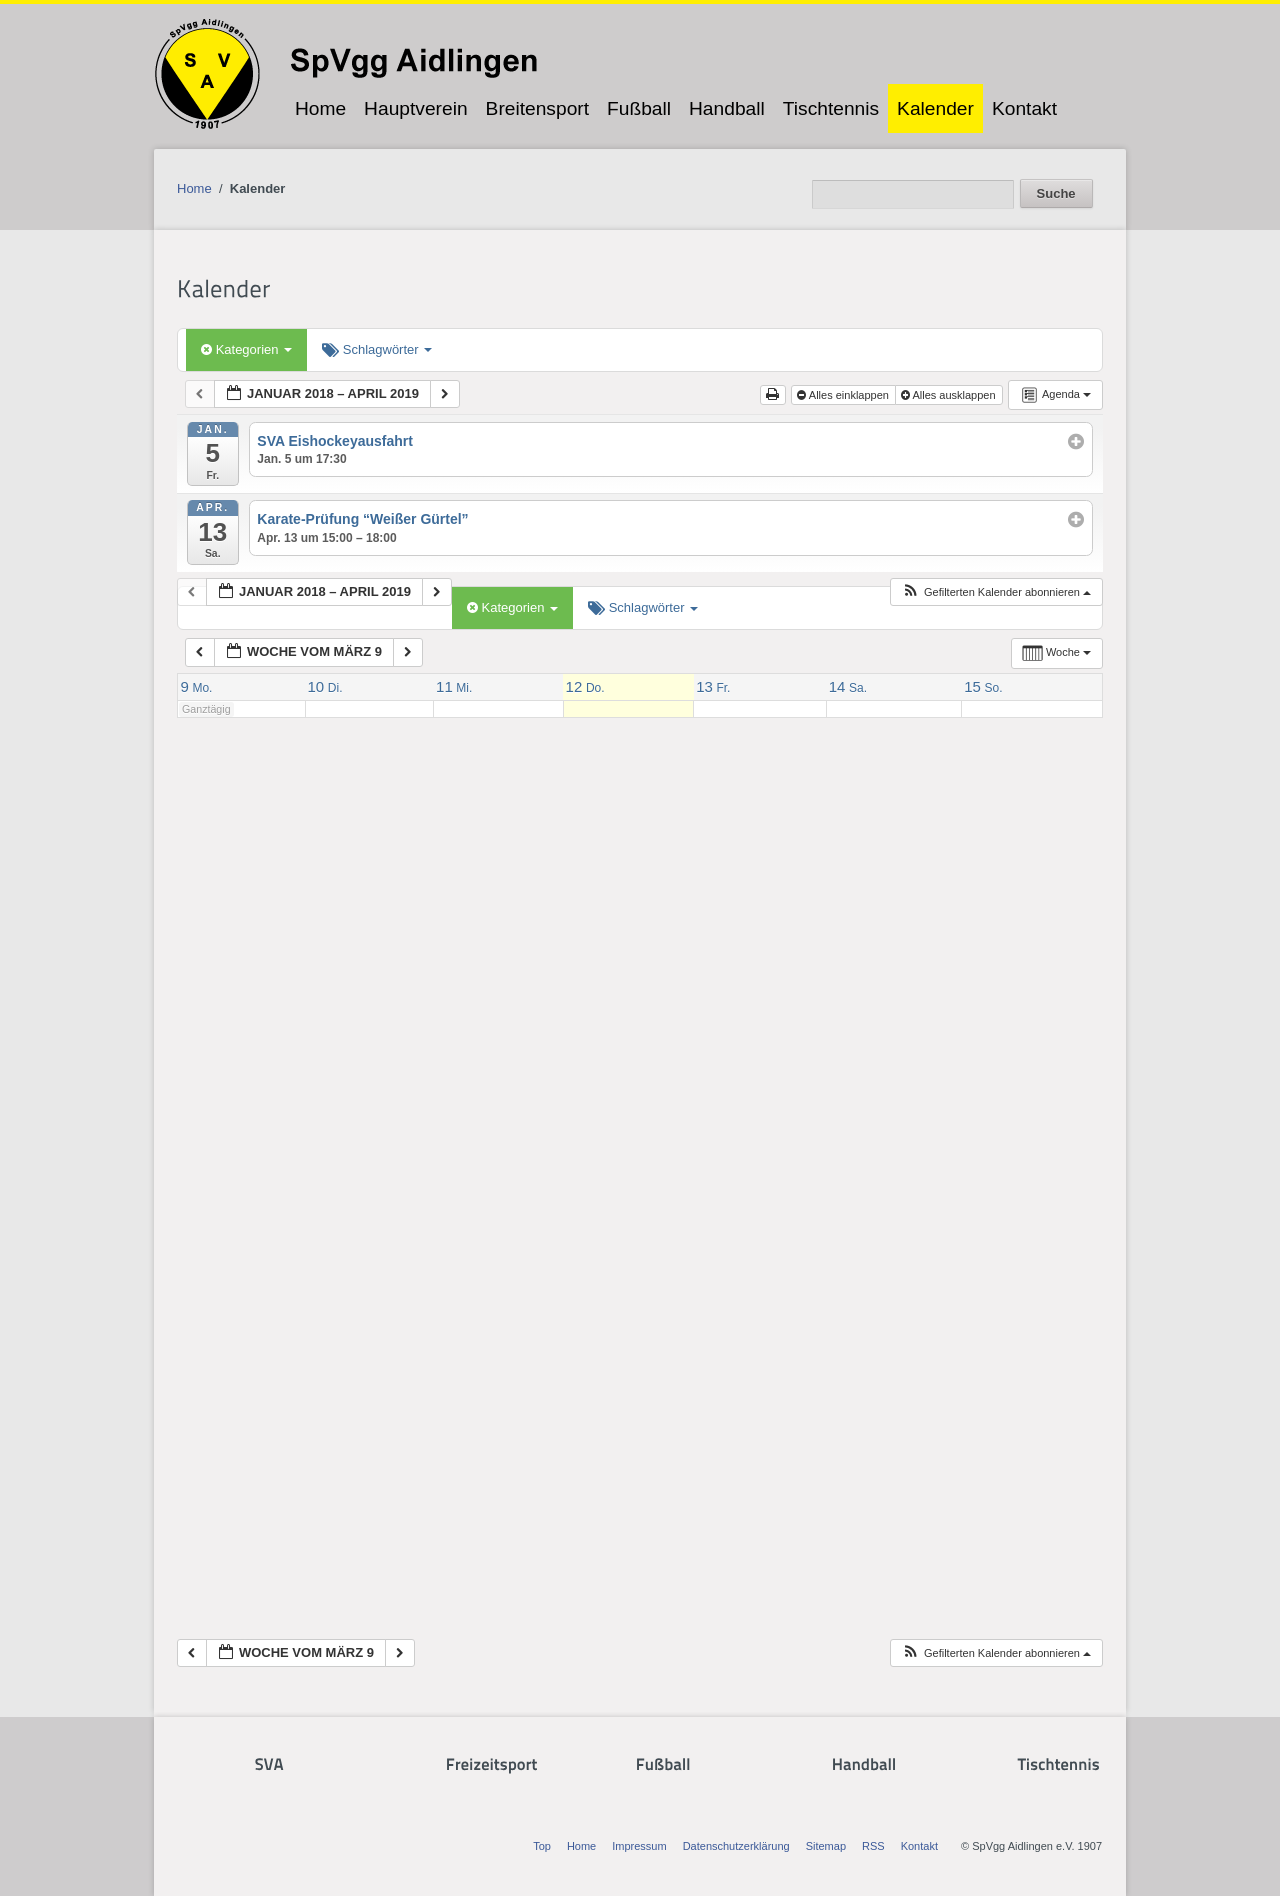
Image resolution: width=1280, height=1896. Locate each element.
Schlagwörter (377, 349)
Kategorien (246, 349)
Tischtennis (831, 108)
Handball (727, 108)
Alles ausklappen (950, 395)
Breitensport (537, 108)
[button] (996, 592)
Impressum (639, 1846)
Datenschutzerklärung (736, 1846)
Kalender (935, 108)
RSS (873, 1846)
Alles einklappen (844, 395)
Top (542, 1846)
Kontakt (1024, 108)
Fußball (639, 108)
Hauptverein (415, 108)
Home (320, 108)
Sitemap (826, 1846)
